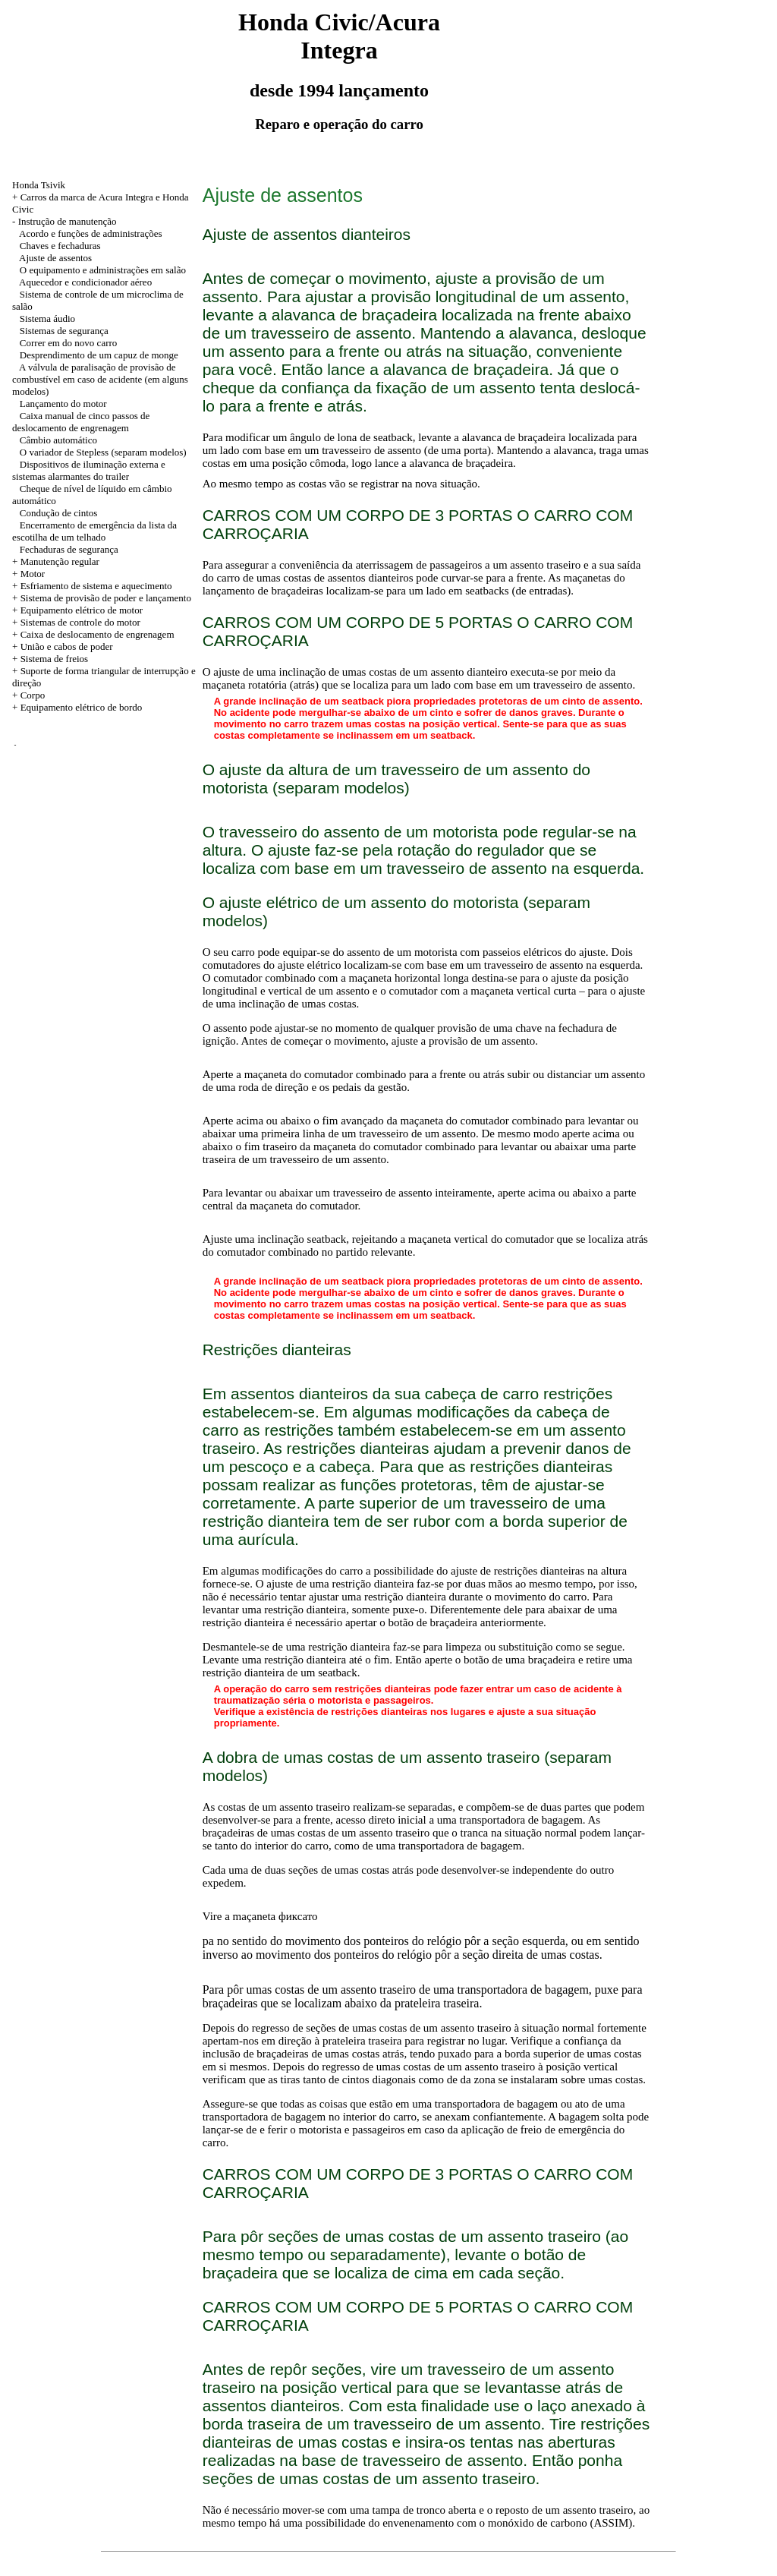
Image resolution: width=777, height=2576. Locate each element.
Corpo (33, 695)
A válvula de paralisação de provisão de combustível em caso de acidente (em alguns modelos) (100, 379)
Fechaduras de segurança (69, 549)
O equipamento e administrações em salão (103, 270)
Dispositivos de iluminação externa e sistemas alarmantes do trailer (88, 470)
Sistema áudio (47, 318)
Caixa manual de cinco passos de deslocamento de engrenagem (80, 422)
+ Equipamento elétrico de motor (77, 610)
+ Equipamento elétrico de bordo (77, 707)
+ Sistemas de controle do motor (76, 622)
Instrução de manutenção (67, 221)
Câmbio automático (58, 440)
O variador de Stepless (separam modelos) (103, 452)
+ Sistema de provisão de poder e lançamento (101, 598)
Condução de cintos (59, 513)
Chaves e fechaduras (60, 245)
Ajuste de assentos (55, 257)
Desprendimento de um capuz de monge (99, 355)
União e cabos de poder (66, 646)
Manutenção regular (59, 561)
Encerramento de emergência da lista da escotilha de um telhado (94, 531)
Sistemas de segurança (64, 330)
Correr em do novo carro (69, 342)
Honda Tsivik (38, 185)
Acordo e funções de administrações (90, 233)
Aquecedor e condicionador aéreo (85, 282)
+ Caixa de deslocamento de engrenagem (93, 634)
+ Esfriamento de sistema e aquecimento (92, 585)
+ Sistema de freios (50, 658)
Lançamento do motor (63, 403)
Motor (33, 573)
